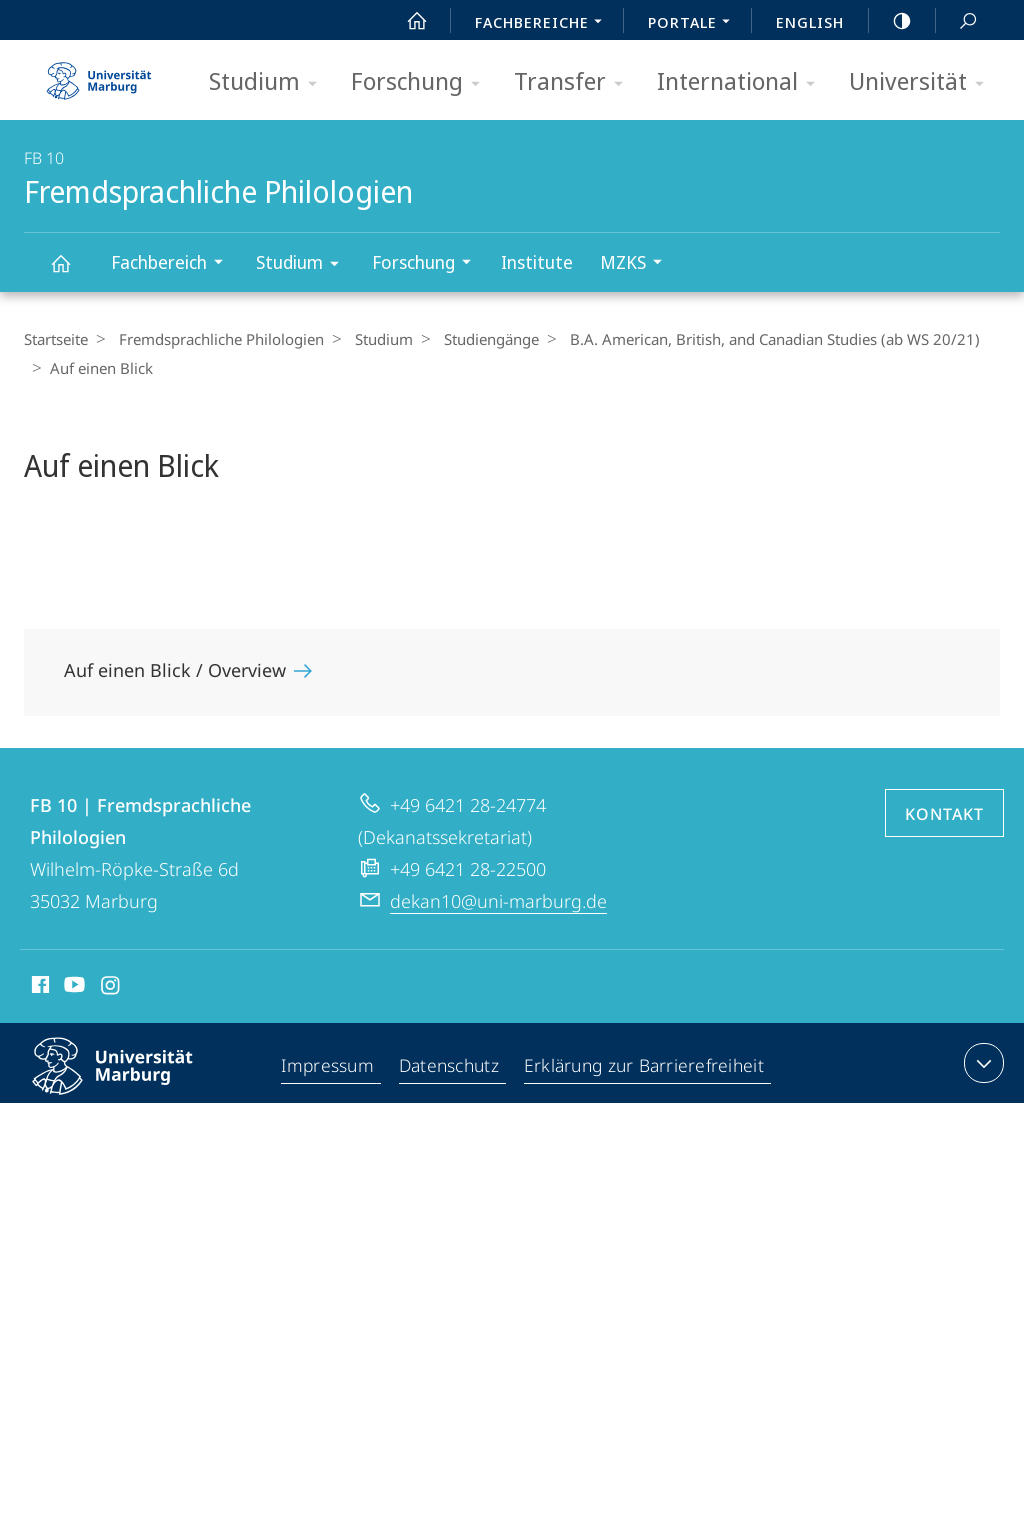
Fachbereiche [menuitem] (544, 24)
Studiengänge (476, 339)
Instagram (111, 988)
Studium (269, 82)
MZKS (637, 264)
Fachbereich (173, 264)
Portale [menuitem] (694, 24)
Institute (537, 262)
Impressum (328, 1067)
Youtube (72, 988)
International (742, 82)
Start (406, 21)
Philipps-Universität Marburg (130, 1082)
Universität (923, 82)
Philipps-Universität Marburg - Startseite (99, 74)
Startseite (56, 339)
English (810, 22)
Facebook (38, 988)
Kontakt (944, 814)
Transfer (575, 82)
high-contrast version (891, 21)
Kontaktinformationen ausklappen (981, 1063)
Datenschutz (450, 1067)
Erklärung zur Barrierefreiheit (646, 1067)
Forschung (422, 82)
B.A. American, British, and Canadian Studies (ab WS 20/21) (755, 339)
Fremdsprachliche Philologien (72, 272)
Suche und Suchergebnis (957, 21)
